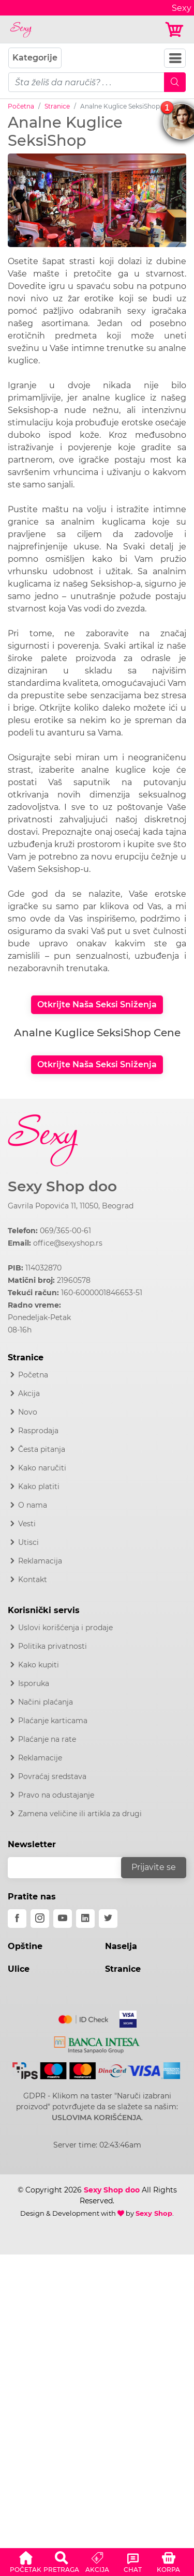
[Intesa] (97, 2043)
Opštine (25, 1946)
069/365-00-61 (65, 1230)
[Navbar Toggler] (175, 58)
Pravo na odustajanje (56, 1795)
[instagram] (40, 1918)
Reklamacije (40, 1757)
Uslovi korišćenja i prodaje (65, 1627)
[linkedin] (85, 1918)
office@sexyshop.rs (67, 1243)
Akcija (29, 1393)
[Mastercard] (84, 2017)
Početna (21, 106)
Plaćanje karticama (52, 1720)
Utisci (28, 1542)
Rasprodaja (38, 1430)
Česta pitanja (41, 1449)
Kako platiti (38, 1486)
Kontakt (32, 1579)
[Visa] (124, 2017)
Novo (27, 1412)
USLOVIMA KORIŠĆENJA (96, 2117)
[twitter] (108, 1918)
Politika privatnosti (52, 1646)
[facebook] (17, 1918)
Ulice (18, 1969)
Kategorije (34, 58)
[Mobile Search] (175, 82)
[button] (25, 2560)
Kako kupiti (38, 1664)
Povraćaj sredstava (52, 1776)
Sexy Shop (154, 2213)
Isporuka (33, 1683)
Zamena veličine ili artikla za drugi (80, 1813)
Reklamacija (40, 1561)
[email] (71, 1867)
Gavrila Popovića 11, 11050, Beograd (70, 1205)
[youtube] (62, 1918)
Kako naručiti (42, 1467)
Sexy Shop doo (62, 1186)
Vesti (27, 1523)
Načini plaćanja (45, 1702)
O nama (32, 1505)
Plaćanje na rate (47, 1739)
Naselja (121, 1946)
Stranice (57, 106)
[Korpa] (175, 29)
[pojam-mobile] (86, 82)
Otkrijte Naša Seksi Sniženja (97, 1004)
